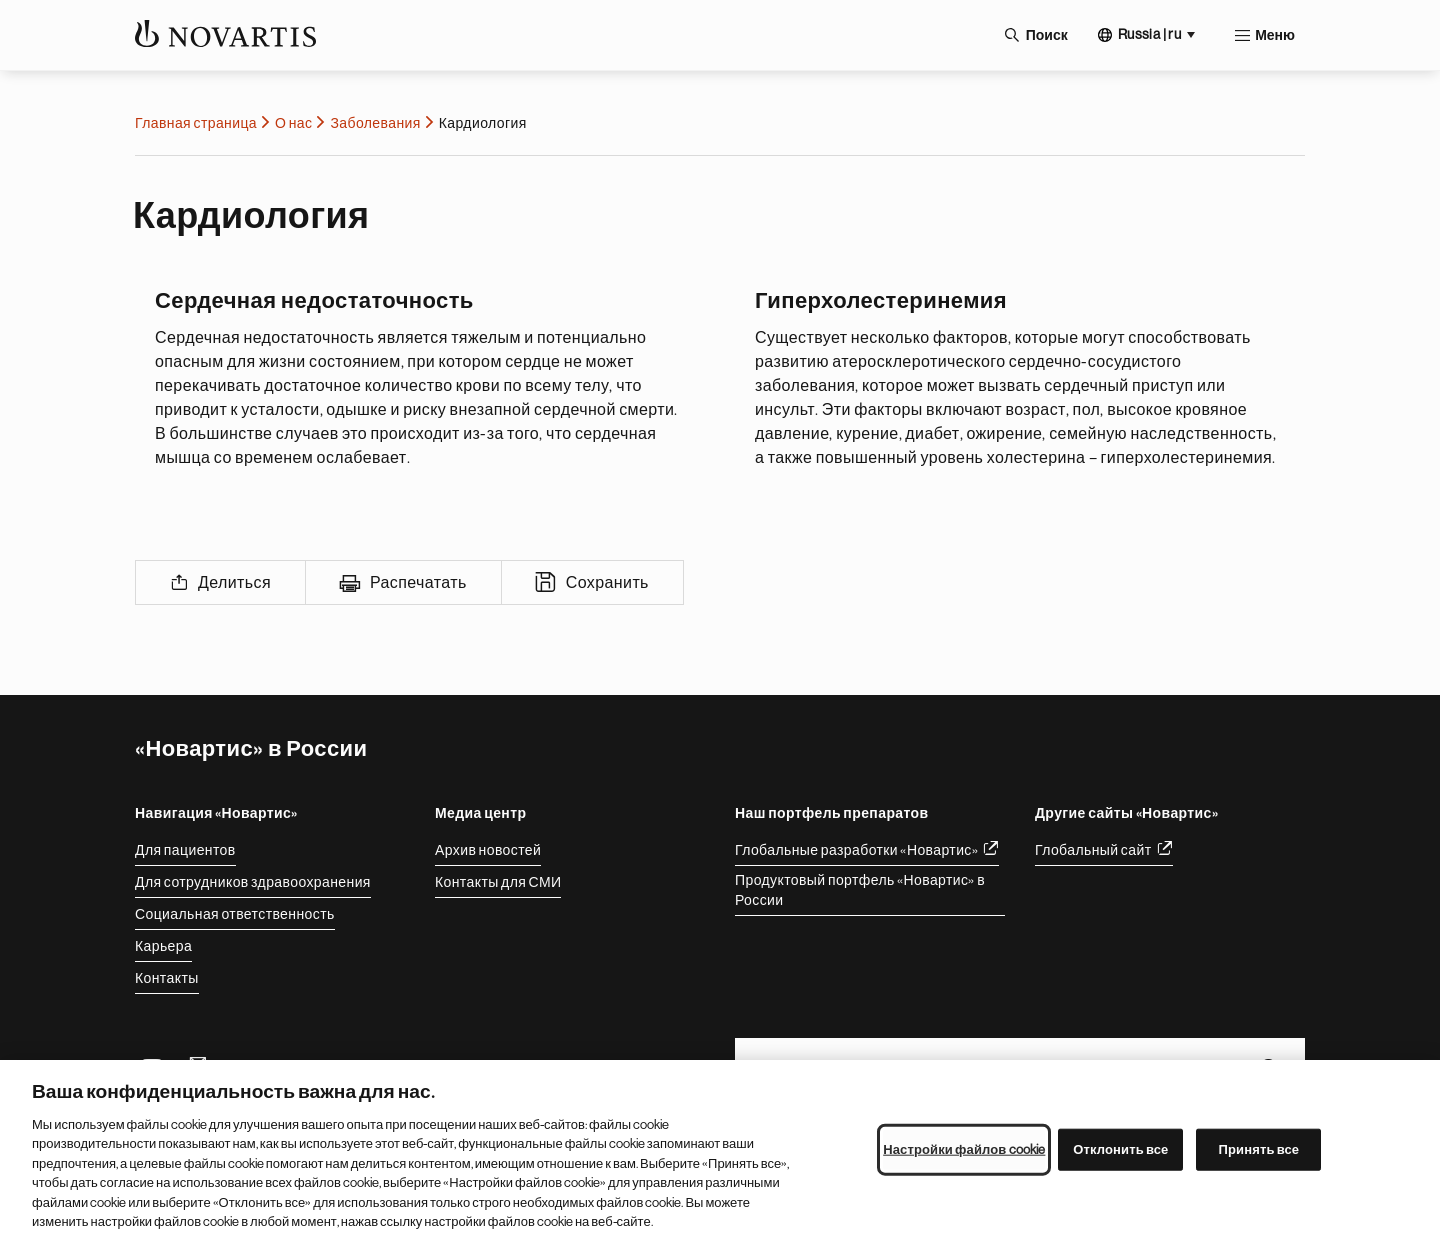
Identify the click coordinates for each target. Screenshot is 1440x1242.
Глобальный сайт (1093, 850)
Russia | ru (1149, 34)
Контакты (167, 978)
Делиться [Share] (234, 583)
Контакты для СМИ (498, 882)
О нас (293, 123)
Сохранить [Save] (607, 583)
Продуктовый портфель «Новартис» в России (860, 890)
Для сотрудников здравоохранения (253, 882)
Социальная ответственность (235, 914)
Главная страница (196, 123)
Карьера (163, 946)
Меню (1275, 35)
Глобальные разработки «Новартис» (856, 850)
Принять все (1259, 1149)
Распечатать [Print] (418, 583)
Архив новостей (488, 850)
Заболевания (375, 123)
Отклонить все (1120, 1149)
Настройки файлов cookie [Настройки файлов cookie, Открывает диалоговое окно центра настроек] (964, 1149)
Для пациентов (185, 850)
